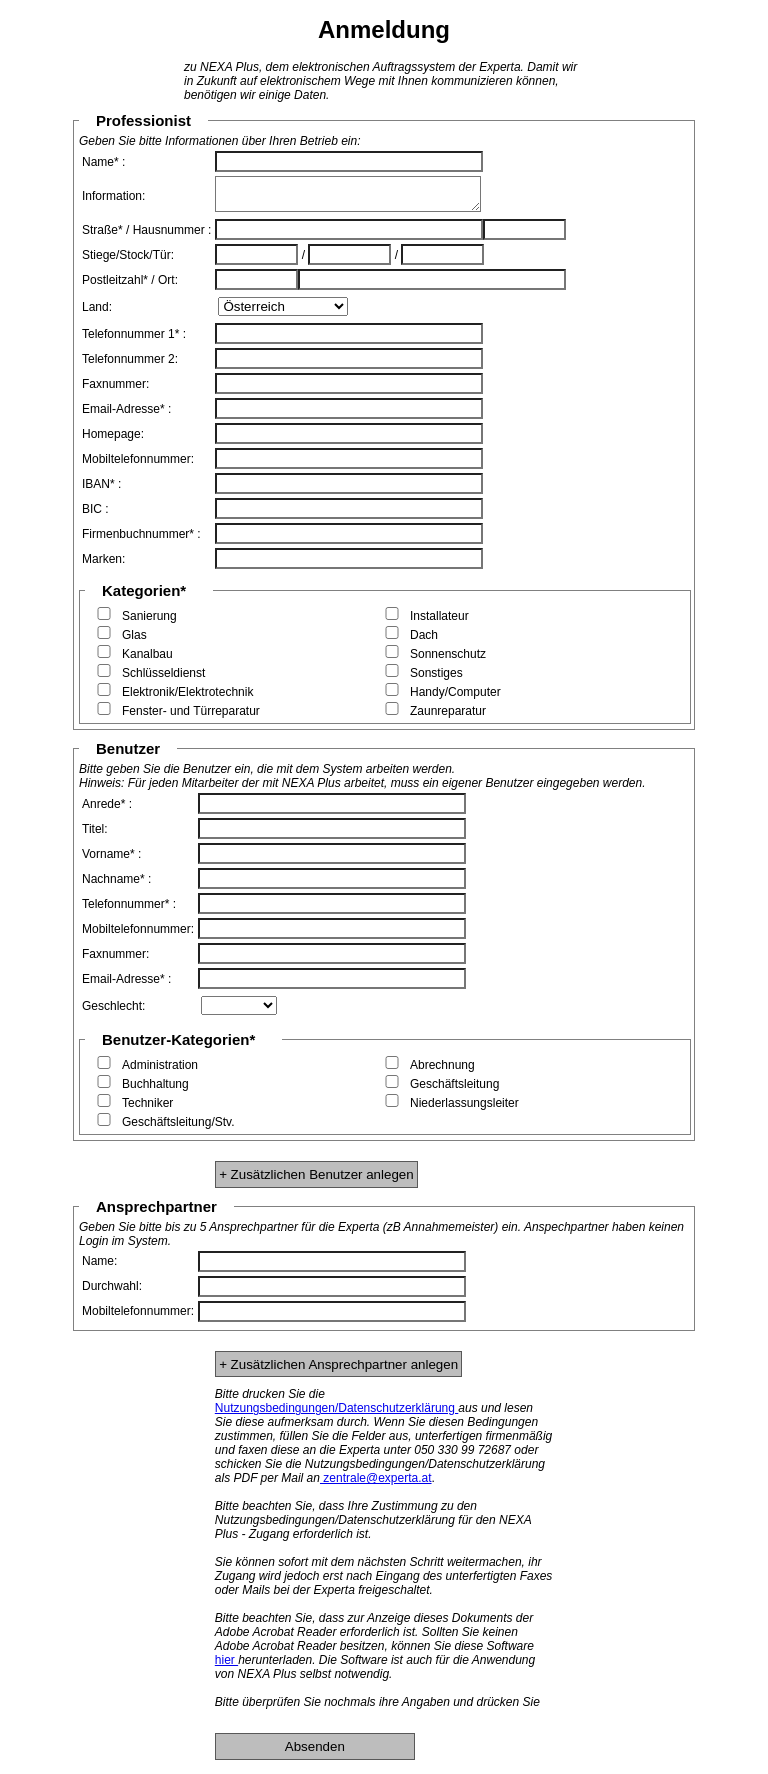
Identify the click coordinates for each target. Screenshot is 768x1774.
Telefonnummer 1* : (134, 340)
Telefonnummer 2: (130, 365)
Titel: (95, 835)
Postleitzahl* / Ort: (130, 286)
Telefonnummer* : (129, 910)
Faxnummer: (115, 390)
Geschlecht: (113, 1012)
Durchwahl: (112, 1292)
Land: (97, 313)
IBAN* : (101, 490)
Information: (113, 199)
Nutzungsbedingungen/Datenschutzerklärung (337, 1414)
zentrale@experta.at (376, 1484)
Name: (99, 1267)
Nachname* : (116, 885)
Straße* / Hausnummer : (146, 236)
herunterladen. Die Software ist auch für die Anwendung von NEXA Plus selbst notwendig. (375, 1673)
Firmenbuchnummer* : (141, 540)
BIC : (95, 515)
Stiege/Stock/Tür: (128, 261)
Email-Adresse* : (126, 415)
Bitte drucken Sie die (270, 1400)
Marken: (103, 565)
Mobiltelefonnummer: (138, 465)
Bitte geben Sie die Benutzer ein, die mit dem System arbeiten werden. (267, 775)
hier (226, 1666)
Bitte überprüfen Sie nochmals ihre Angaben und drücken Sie (377, 1708)
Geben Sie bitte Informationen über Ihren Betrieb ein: (220, 141)
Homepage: (113, 440)
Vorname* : (111, 860)
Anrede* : (107, 810)
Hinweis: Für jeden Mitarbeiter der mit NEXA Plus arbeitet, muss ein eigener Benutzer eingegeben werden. (362, 789)
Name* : (103, 162)
